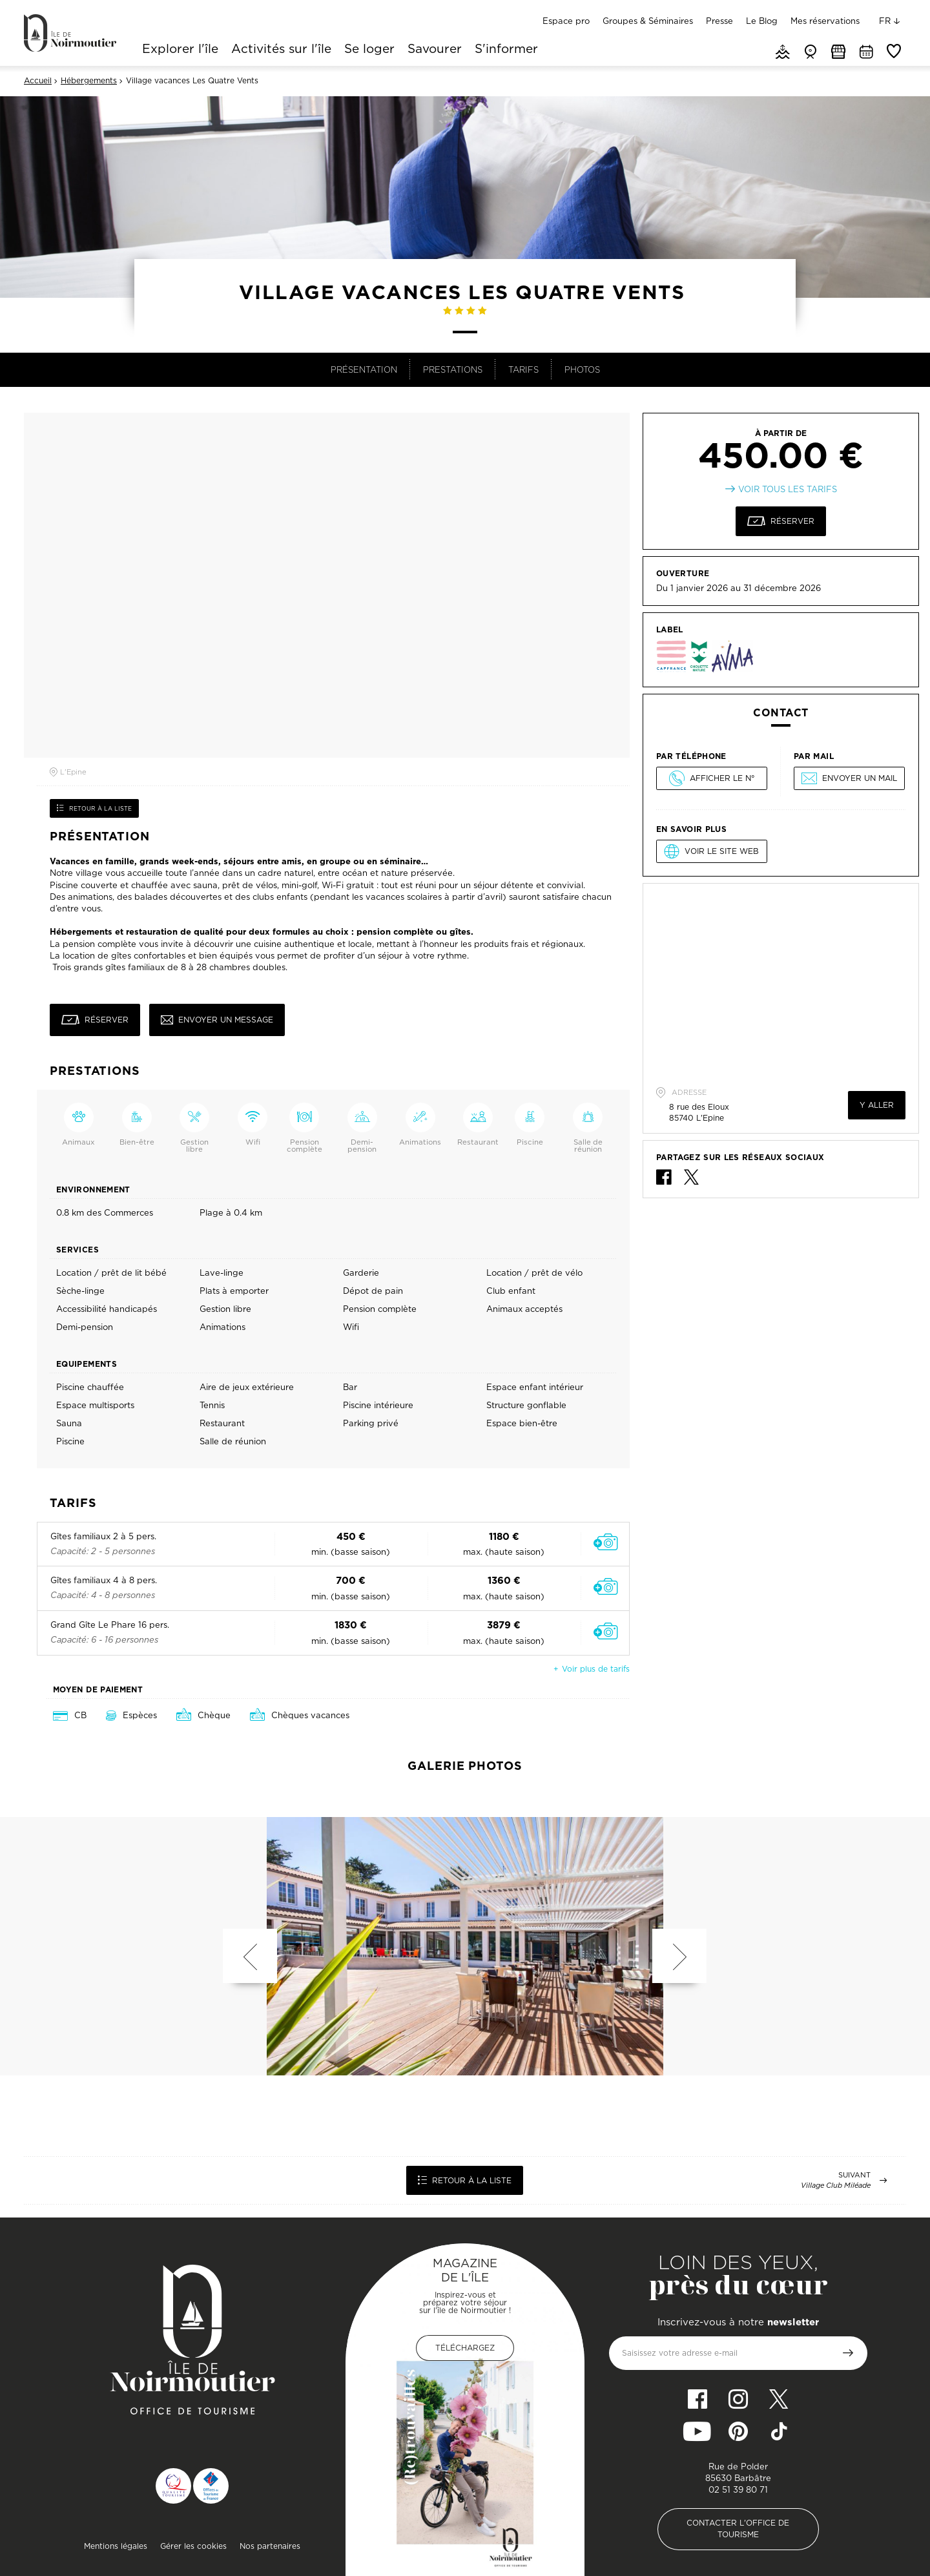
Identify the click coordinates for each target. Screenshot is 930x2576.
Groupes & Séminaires (648, 20)
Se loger (369, 50)
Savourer (435, 50)
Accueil (38, 81)
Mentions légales (115, 2545)
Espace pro (566, 20)
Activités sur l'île (281, 50)
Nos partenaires (270, 2545)
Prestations (452, 369)
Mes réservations (825, 20)
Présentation (364, 369)
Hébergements (89, 81)
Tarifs (523, 369)
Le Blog (762, 20)
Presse (719, 20)
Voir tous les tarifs (787, 489)
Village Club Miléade (836, 2185)
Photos (582, 369)
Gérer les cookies (193, 2545)
